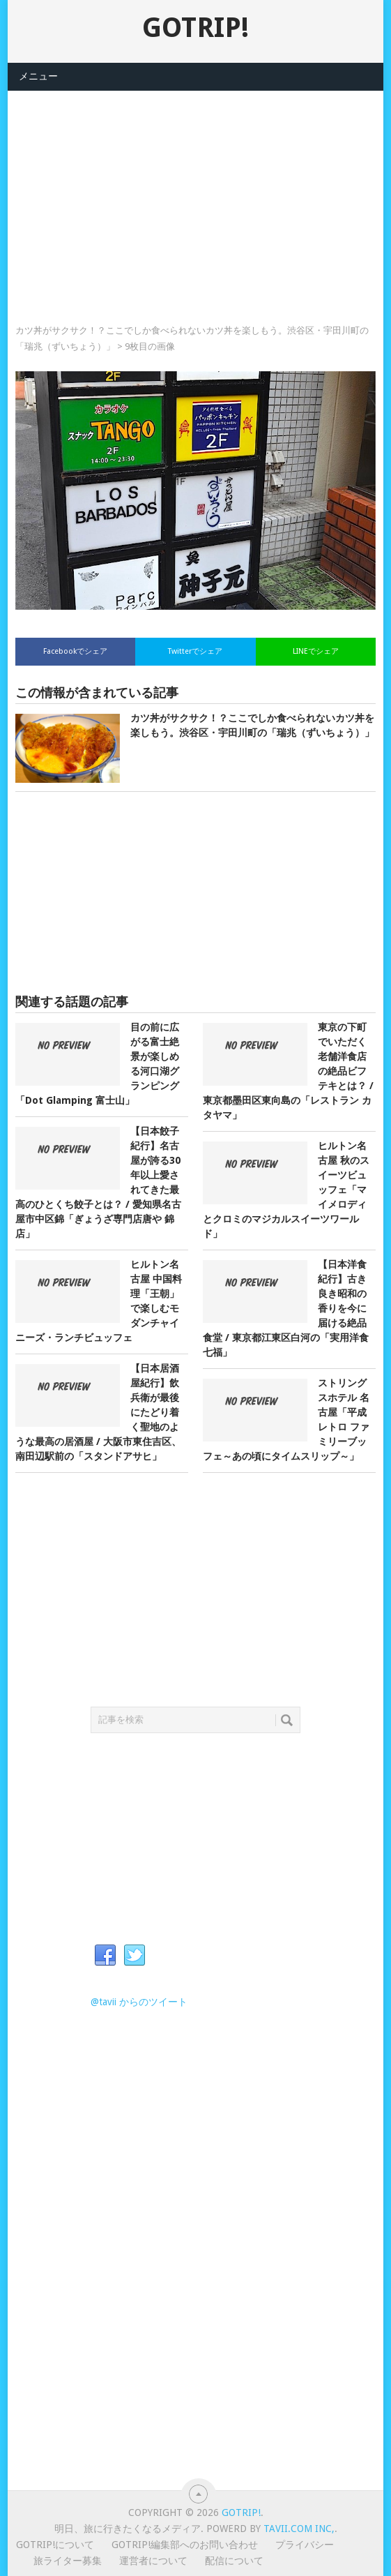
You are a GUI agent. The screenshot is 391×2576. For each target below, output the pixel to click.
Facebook (105, 1956)
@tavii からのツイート (139, 2001)
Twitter (134, 1956)
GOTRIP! (195, 27)
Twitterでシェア (195, 651)
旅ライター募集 (67, 2560)
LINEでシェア (316, 651)
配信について (234, 2560)
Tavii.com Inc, (299, 2528)
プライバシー (304, 2544)
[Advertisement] (195, 188)
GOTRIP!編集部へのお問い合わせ (185, 2544)
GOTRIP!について (55, 2544)
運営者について (153, 2560)
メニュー (38, 76)
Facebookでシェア (75, 651)
